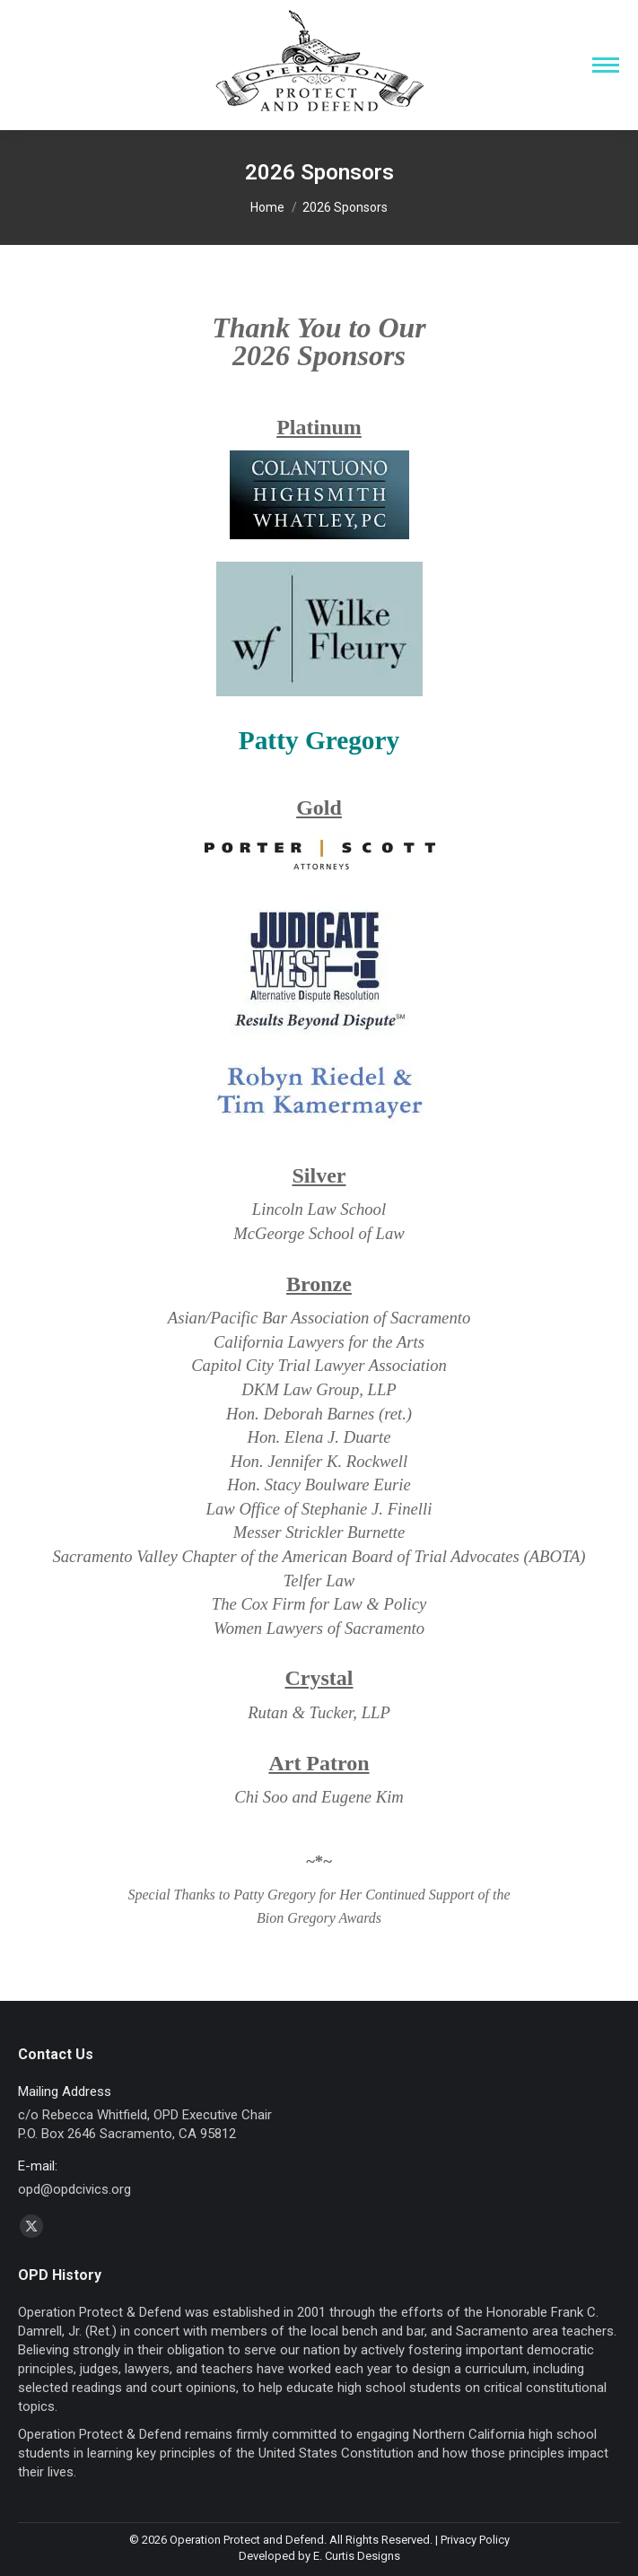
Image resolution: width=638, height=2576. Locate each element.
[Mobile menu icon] (605, 65)
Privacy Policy (475, 2539)
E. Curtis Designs (356, 2556)
